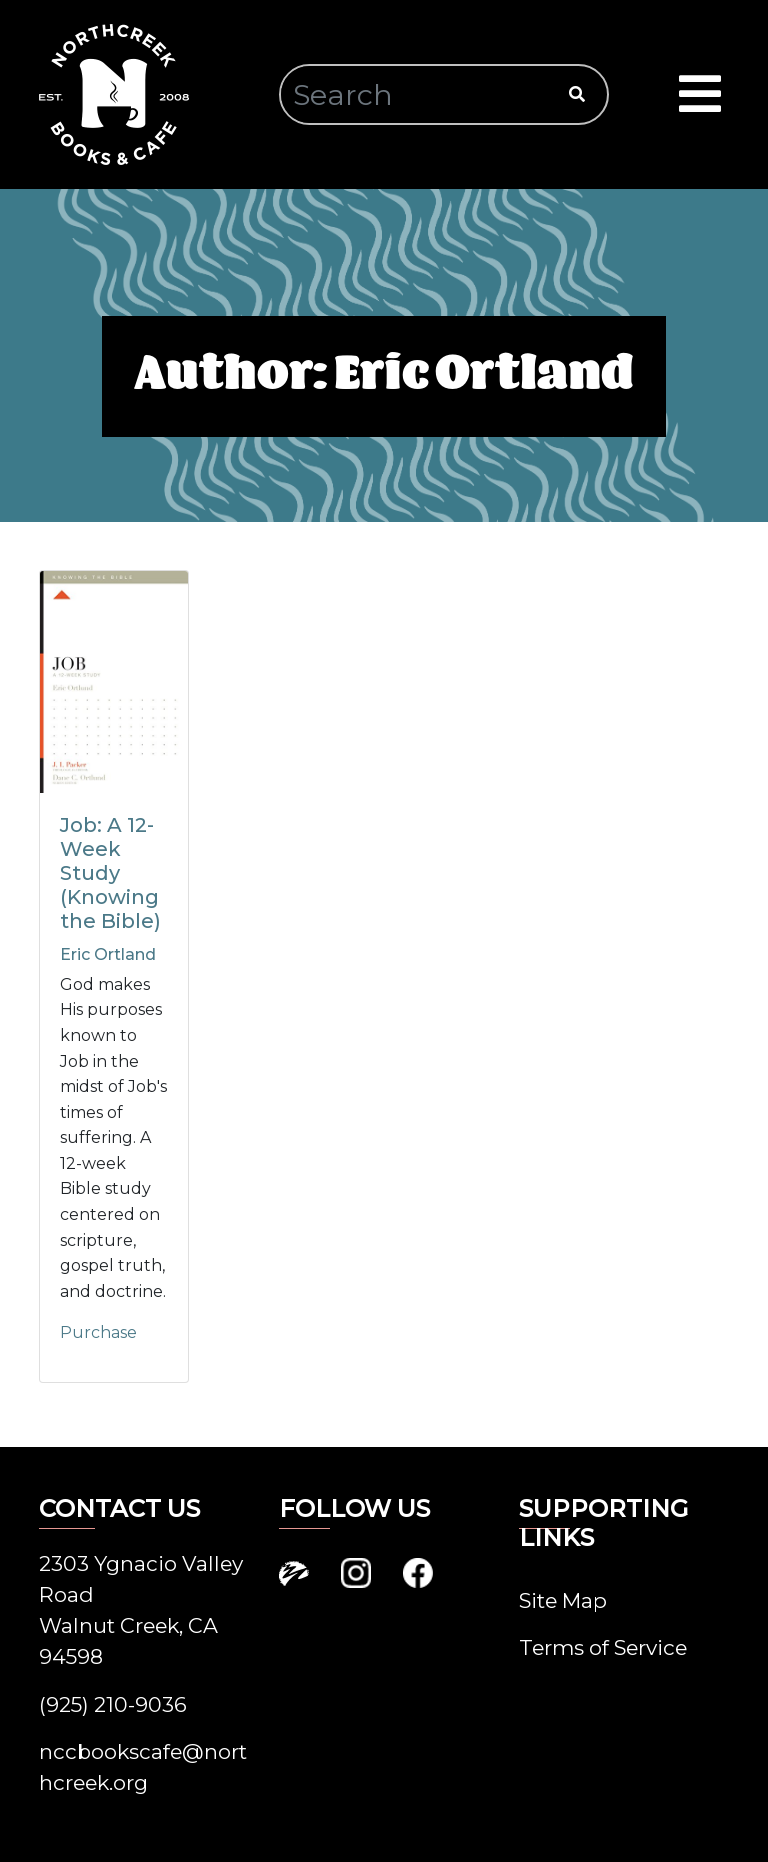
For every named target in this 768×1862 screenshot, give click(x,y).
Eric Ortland (108, 954)
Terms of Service (603, 1647)
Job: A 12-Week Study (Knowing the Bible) (110, 873)
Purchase (98, 1332)
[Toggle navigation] (700, 95)
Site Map (563, 1600)
